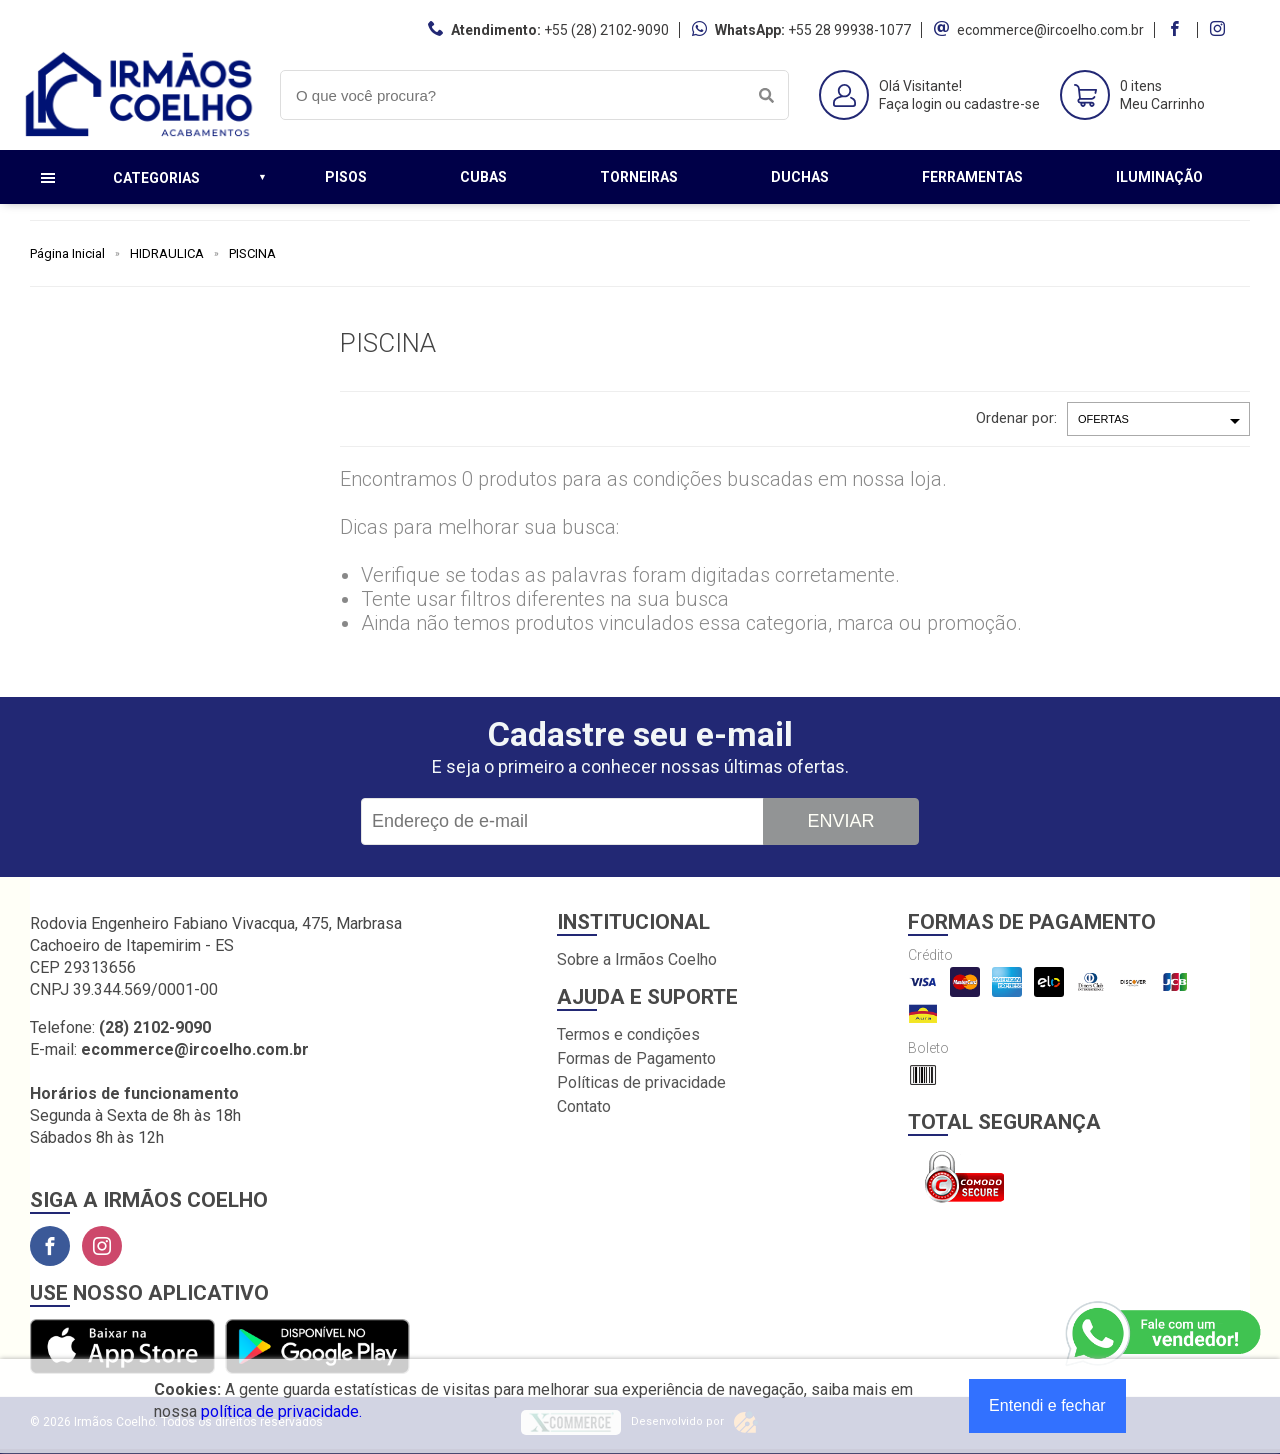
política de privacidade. (281, 1411)
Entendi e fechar (1047, 1405)
